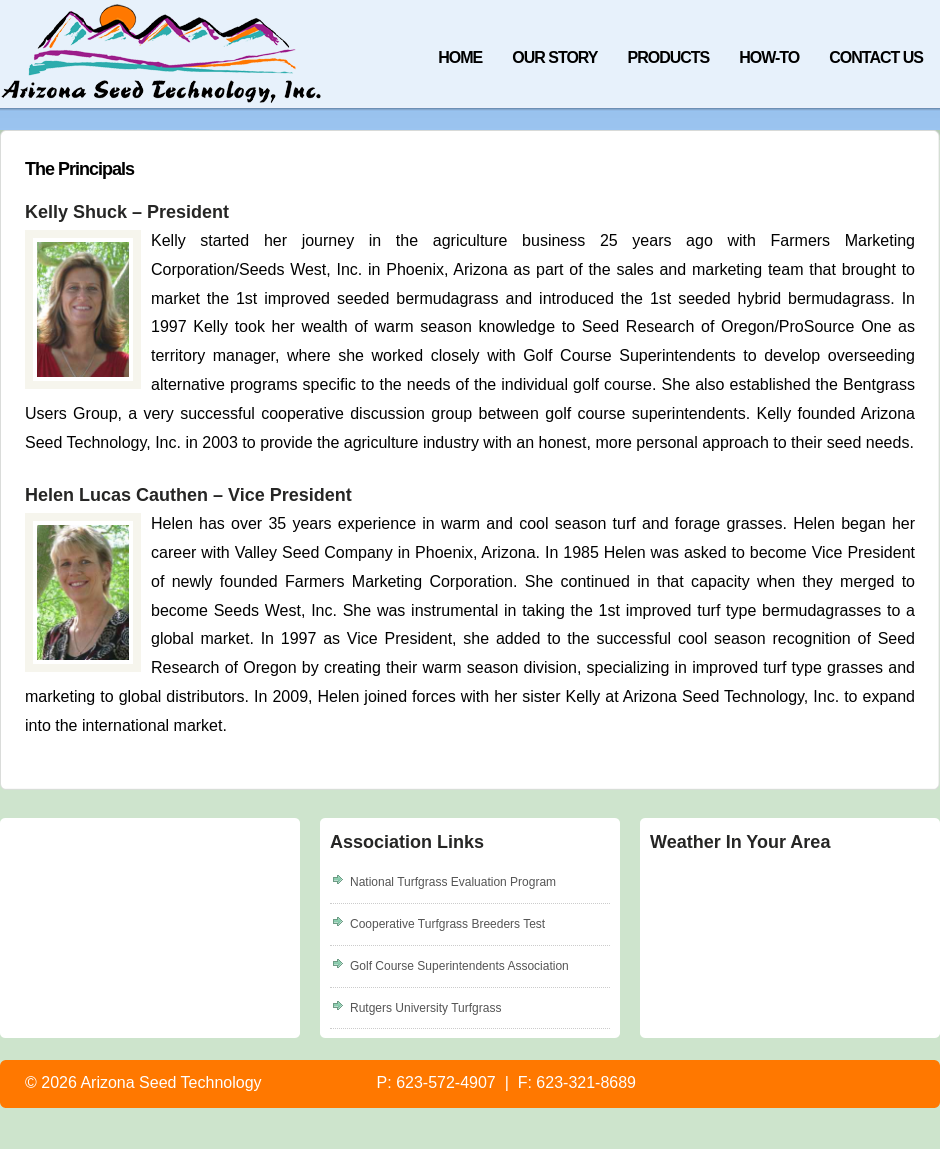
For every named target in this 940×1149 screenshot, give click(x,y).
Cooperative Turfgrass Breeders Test (447, 924)
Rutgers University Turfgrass (425, 1008)
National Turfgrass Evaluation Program (453, 882)
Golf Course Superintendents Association (459, 966)
